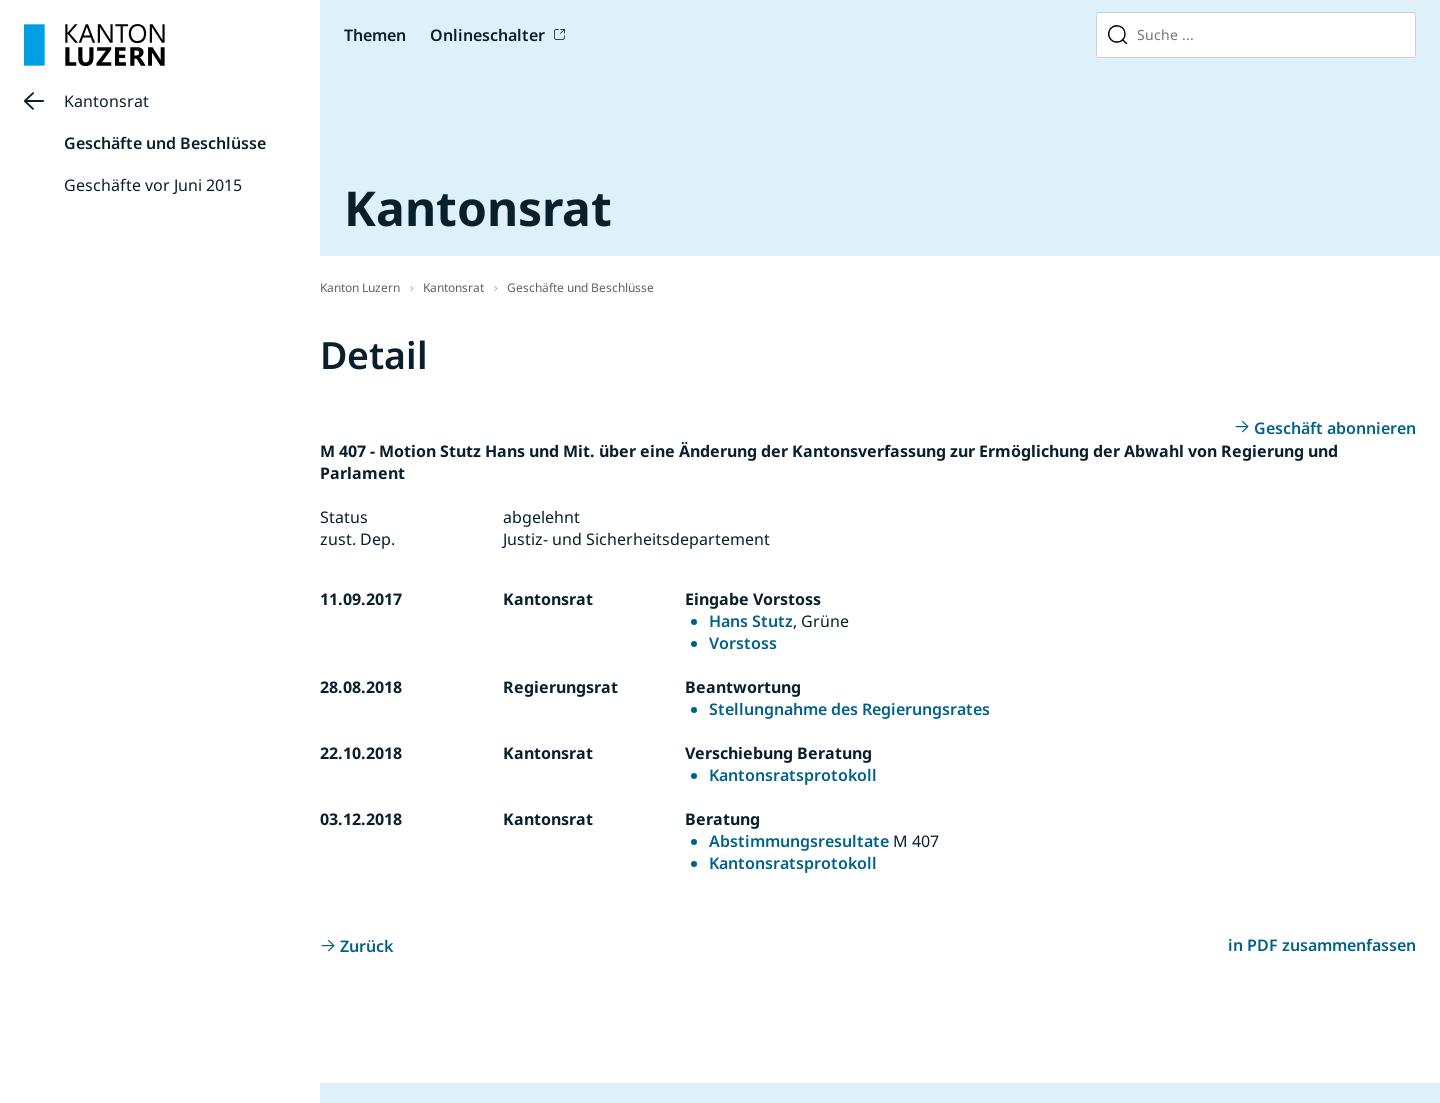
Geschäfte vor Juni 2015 (153, 185)
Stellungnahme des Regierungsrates (849, 709)
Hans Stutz (751, 621)
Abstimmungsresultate (799, 841)
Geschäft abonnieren (1335, 428)
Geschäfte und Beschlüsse (165, 143)
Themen (375, 35)
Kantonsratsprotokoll (793, 775)
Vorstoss (743, 643)
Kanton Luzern (360, 287)
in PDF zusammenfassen (1322, 945)
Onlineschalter (487, 35)
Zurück (366, 946)
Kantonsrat (106, 101)
